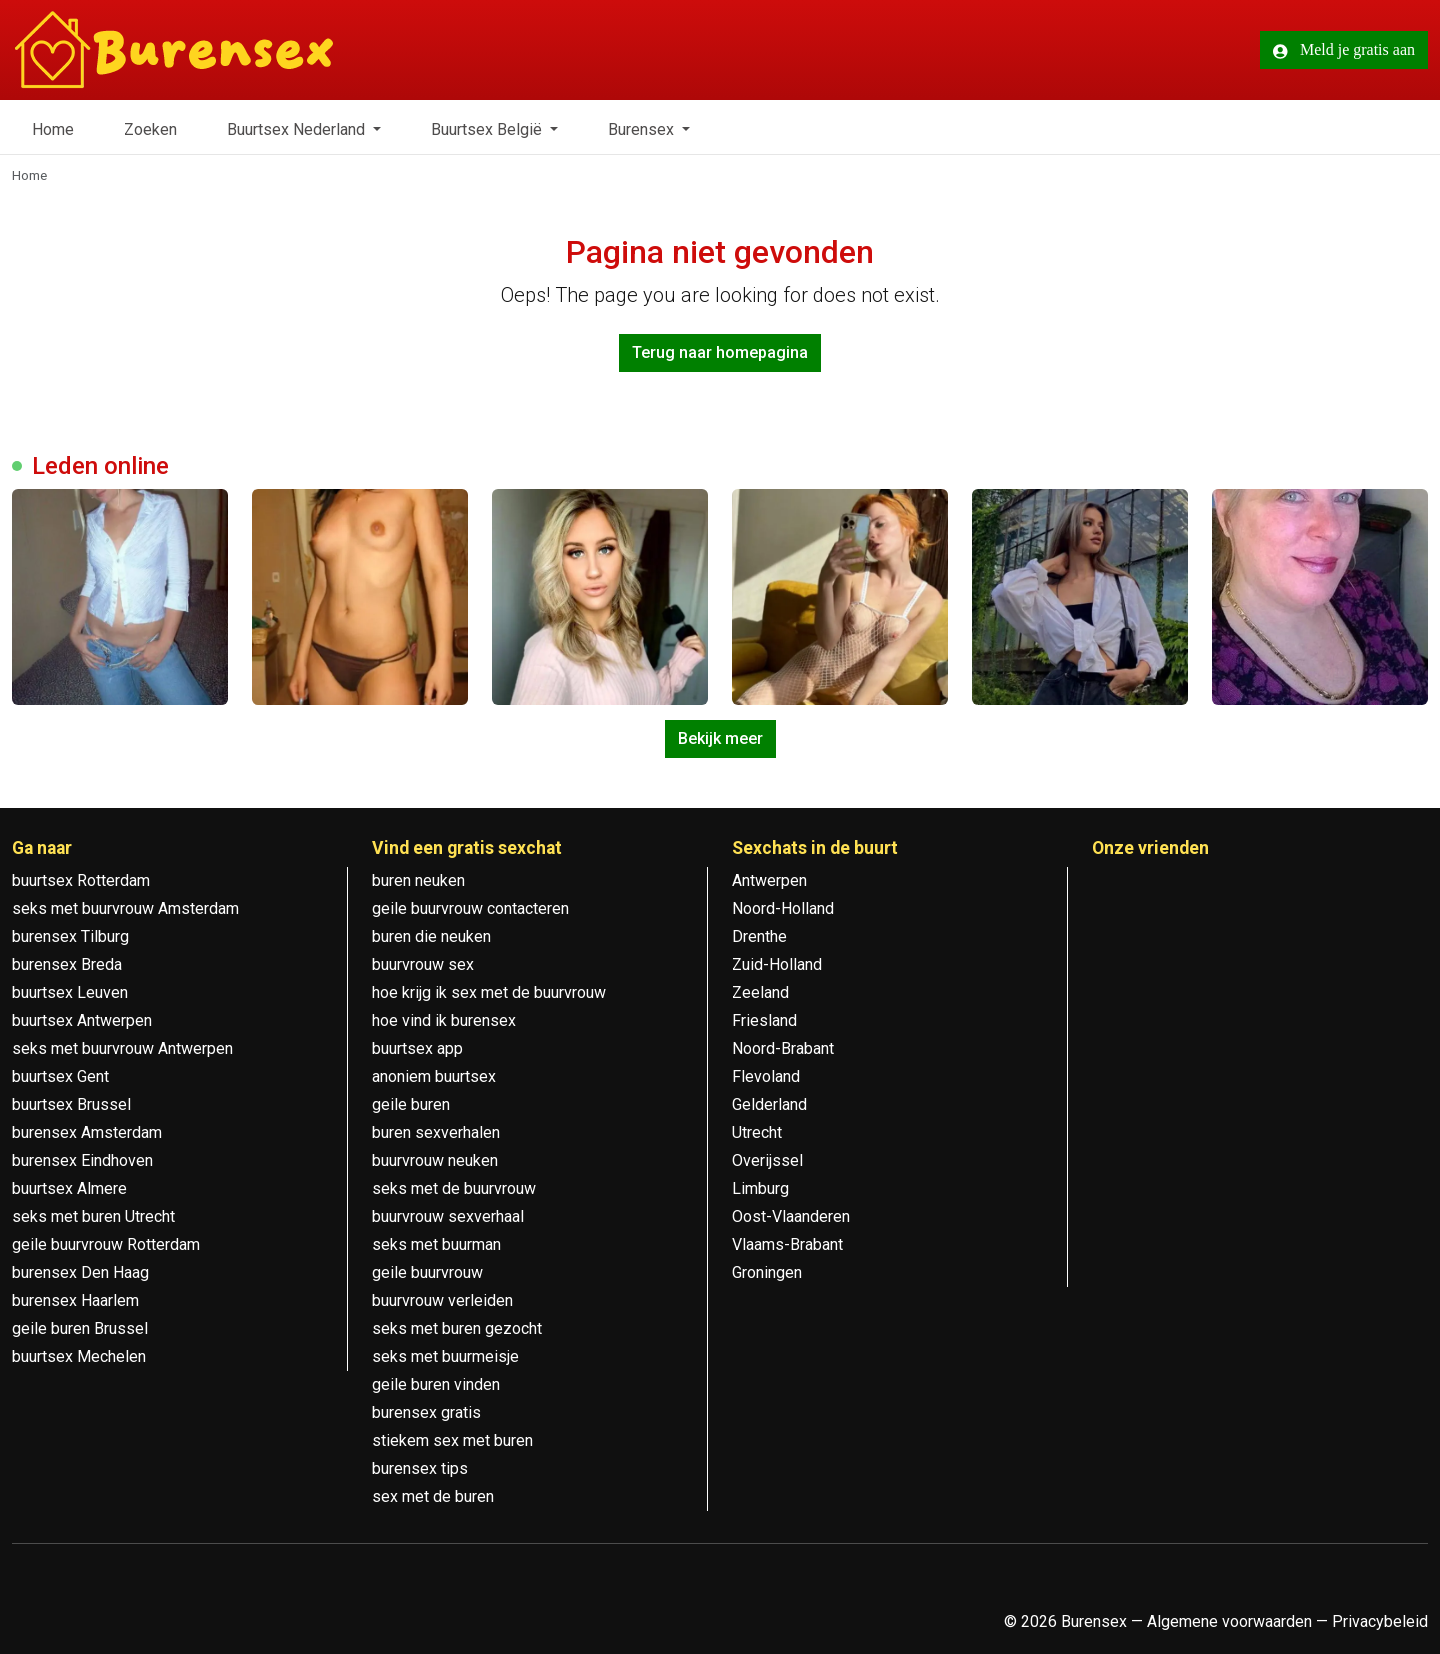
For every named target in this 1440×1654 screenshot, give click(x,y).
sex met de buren (433, 1496)
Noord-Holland (783, 908)
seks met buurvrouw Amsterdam (125, 908)
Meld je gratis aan (1344, 50)
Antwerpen (769, 880)
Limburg (760, 1188)
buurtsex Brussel (71, 1104)
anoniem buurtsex (434, 1076)
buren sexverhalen (436, 1132)
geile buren (411, 1104)
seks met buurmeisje (445, 1356)
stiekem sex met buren (452, 1440)
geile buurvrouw (427, 1272)
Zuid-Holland (777, 964)
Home (53, 129)
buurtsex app (417, 1048)
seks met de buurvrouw (454, 1188)
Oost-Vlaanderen (791, 1216)
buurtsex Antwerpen (82, 1020)
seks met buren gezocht (457, 1328)
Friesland (764, 1020)
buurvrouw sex (423, 964)
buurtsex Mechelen (79, 1356)
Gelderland (769, 1104)
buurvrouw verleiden (442, 1300)
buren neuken (418, 880)
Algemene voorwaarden (1229, 1621)
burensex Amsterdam (87, 1132)
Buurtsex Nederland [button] (298, 129)
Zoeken (150, 129)
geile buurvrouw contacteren (470, 908)
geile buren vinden (436, 1384)
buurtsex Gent (60, 1076)
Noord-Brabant (783, 1048)
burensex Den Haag (80, 1272)
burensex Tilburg (70, 936)
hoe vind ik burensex (444, 1020)
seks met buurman (436, 1244)
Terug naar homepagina (720, 352)
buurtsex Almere (69, 1188)
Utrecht (757, 1132)
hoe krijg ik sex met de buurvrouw (489, 992)
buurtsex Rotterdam (81, 880)
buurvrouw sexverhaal (448, 1216)
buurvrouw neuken (435, 1160)
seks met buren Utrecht (93, 1216)
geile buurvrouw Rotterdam (106, 1244)
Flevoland (766, 1076)
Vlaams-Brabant (787, 1244)
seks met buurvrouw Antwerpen (122, 1048)
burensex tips (420, 1468)
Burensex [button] (643, 129)
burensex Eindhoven (82, 1160)
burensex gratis (426, 1412)
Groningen (767, 1272)
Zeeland (760, 992)
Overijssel (767, 1160)
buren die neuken (431, 936)
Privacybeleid (1380, 1621)
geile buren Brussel (80, 1328)
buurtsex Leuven (70, 992)
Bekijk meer (720, 738)
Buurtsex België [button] (488, 129)
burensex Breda (67, 964)
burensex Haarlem (75, 1300)
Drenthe (759, 936)
